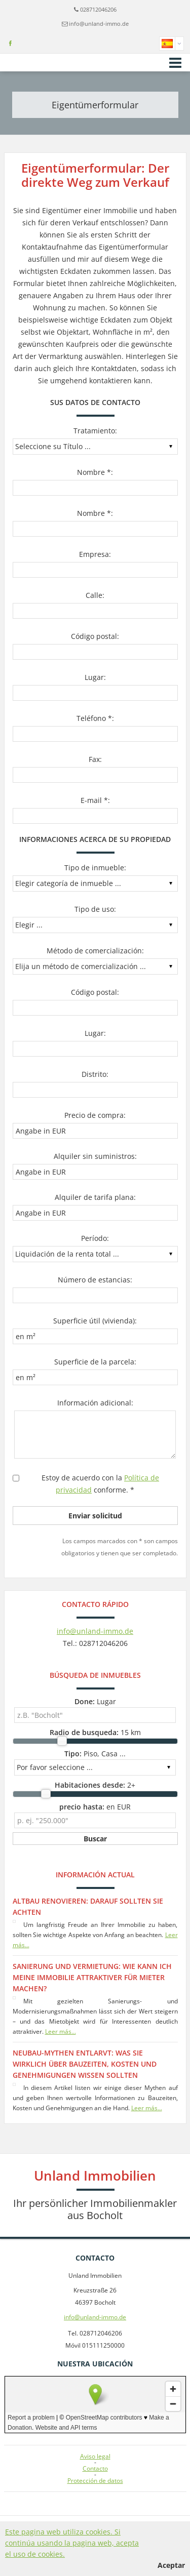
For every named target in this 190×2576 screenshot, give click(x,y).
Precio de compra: (95, 1115)
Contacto (95, 2469)
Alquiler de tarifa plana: (95, 1197)
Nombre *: (95, 472)
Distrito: (95, 1074)
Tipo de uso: (95, 909)
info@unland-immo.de (99, 23)
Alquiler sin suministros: (95, 1156)
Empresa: (95, 554)
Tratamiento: (95, 430)
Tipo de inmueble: (95, 867)
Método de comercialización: (95, 950)
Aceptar (171, 2565)
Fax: (95, 759)
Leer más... (60, 2031)
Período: (95, 1238)
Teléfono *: (95, 718)
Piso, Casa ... (95, 1753)
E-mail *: (95, 800)
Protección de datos (95, 2481)
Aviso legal (95, 2456)
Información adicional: (95, 1402)
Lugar (95, 1701)
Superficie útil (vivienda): (95, 1320)
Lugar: (95, 677)
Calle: (95, 595)
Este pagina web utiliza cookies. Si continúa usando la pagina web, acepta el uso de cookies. (72, 2543)
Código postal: (95, 636)
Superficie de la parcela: (95, 1361)
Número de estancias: (95, 1279)
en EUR (95, 1807)
